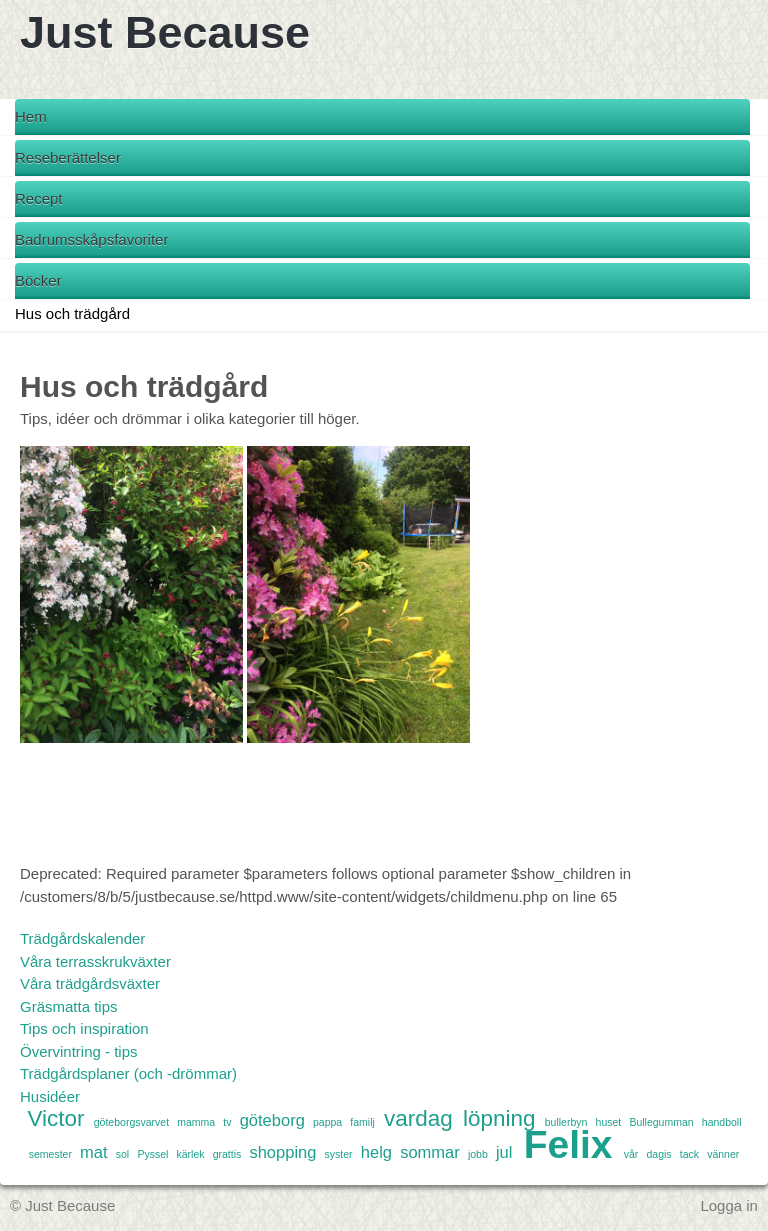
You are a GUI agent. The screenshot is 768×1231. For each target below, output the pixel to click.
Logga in (729, 1205)
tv (227, 1122)
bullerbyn (566, 1122)
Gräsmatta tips (69, 1006)
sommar (430, 1152)
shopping (282, 1152)
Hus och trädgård (72, 313)
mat (94, 1152)
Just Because (165, 32)
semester (50, 1154)
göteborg (272, 1120)
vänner (723, 1154)
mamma (196, 1122)
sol (122, 1154)
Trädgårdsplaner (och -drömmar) (128, 1073)
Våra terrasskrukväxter (95, 961)
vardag (418, 1118)
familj (362, 1122)
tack (689, 1154)
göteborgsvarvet (131, 1122)
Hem (31, 116)
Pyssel (152, 1154)
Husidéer (50, 1096)
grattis (227, 1154)
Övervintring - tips (79, 1051)
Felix (568, 1144)
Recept (39, 198)
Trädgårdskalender (82, 938)
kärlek (190, 1154)
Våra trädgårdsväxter (90, 983)
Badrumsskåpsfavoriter (91, 239)
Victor (55, 1118)
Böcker (38, 280)
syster (339, 1154)
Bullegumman (661, 1122)
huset (609, 1122)
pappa (327, 1122)
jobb (478, 1154)
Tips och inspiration (84, 1028)
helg (376, 1152)
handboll (722, 1122)
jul (504, 1152)
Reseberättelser (68, 157)
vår (631, 1154)
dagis (658, 1154)
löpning (499, 1118)
